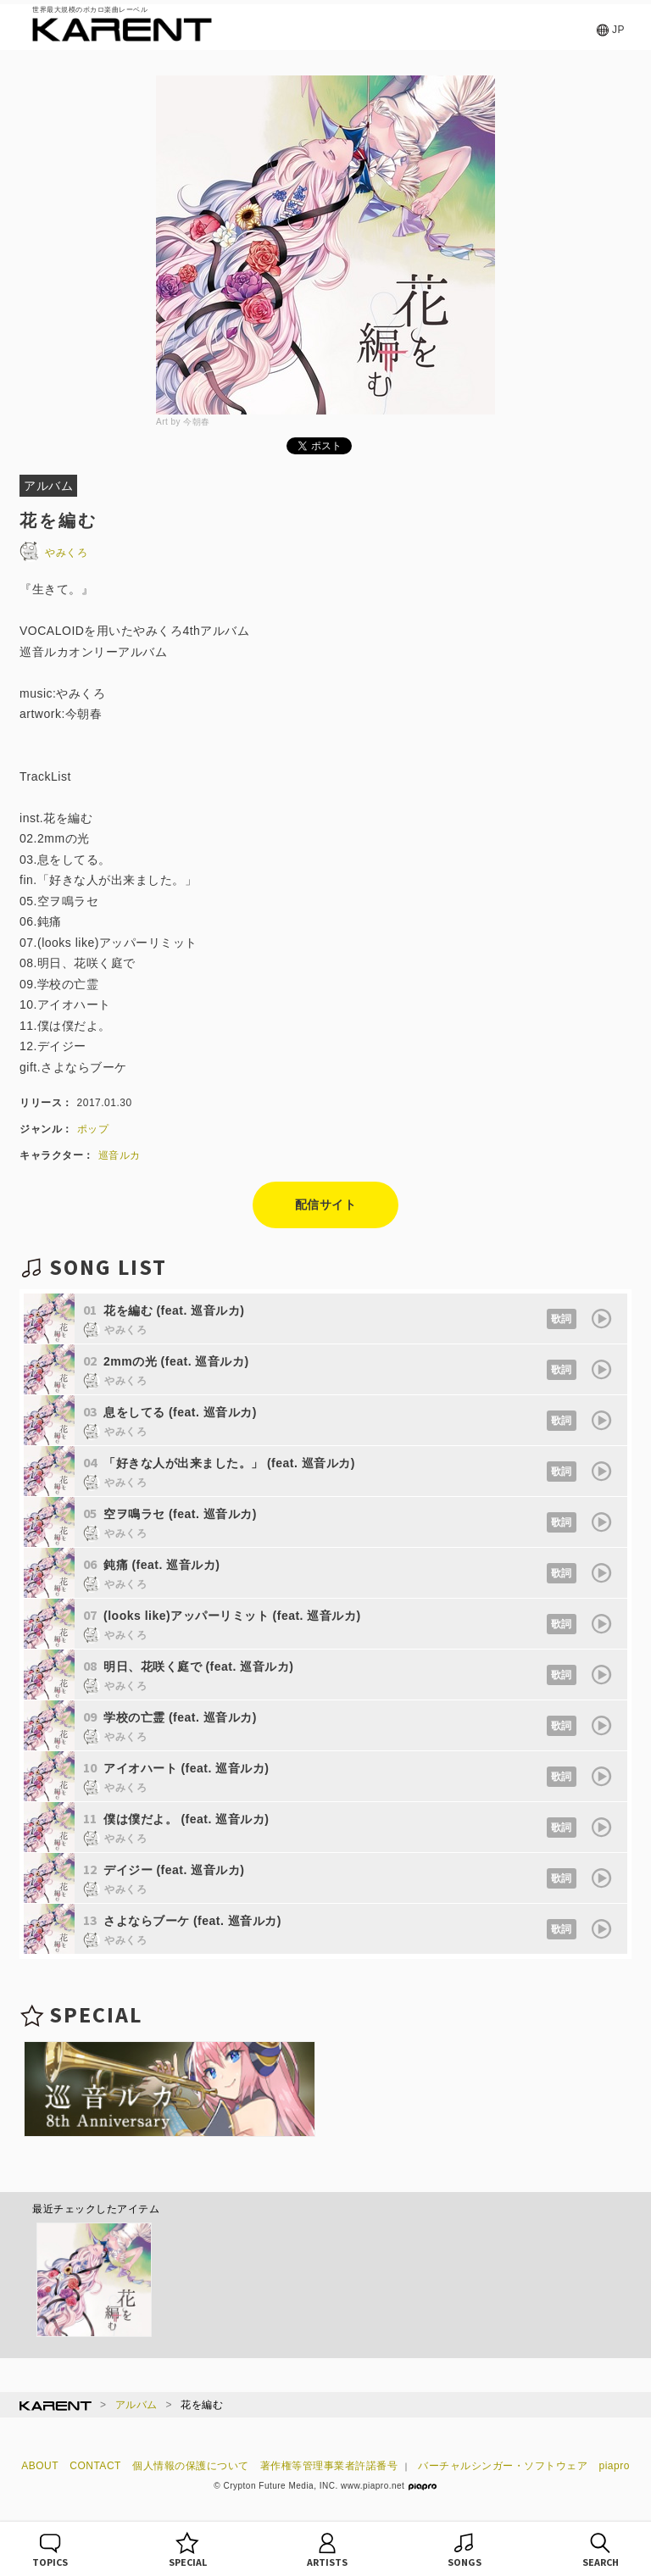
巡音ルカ (119, 1155)
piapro (614, 2466)
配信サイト (326, 1204)
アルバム (136, 2405)
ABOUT (39, 2466)
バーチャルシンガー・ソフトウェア (502, 2466)
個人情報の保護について (190, 2466)
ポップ (93, 1129)
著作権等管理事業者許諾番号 (329, 2466)
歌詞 (561, 1319)
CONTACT (95, 2466)
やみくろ (53, 553)
